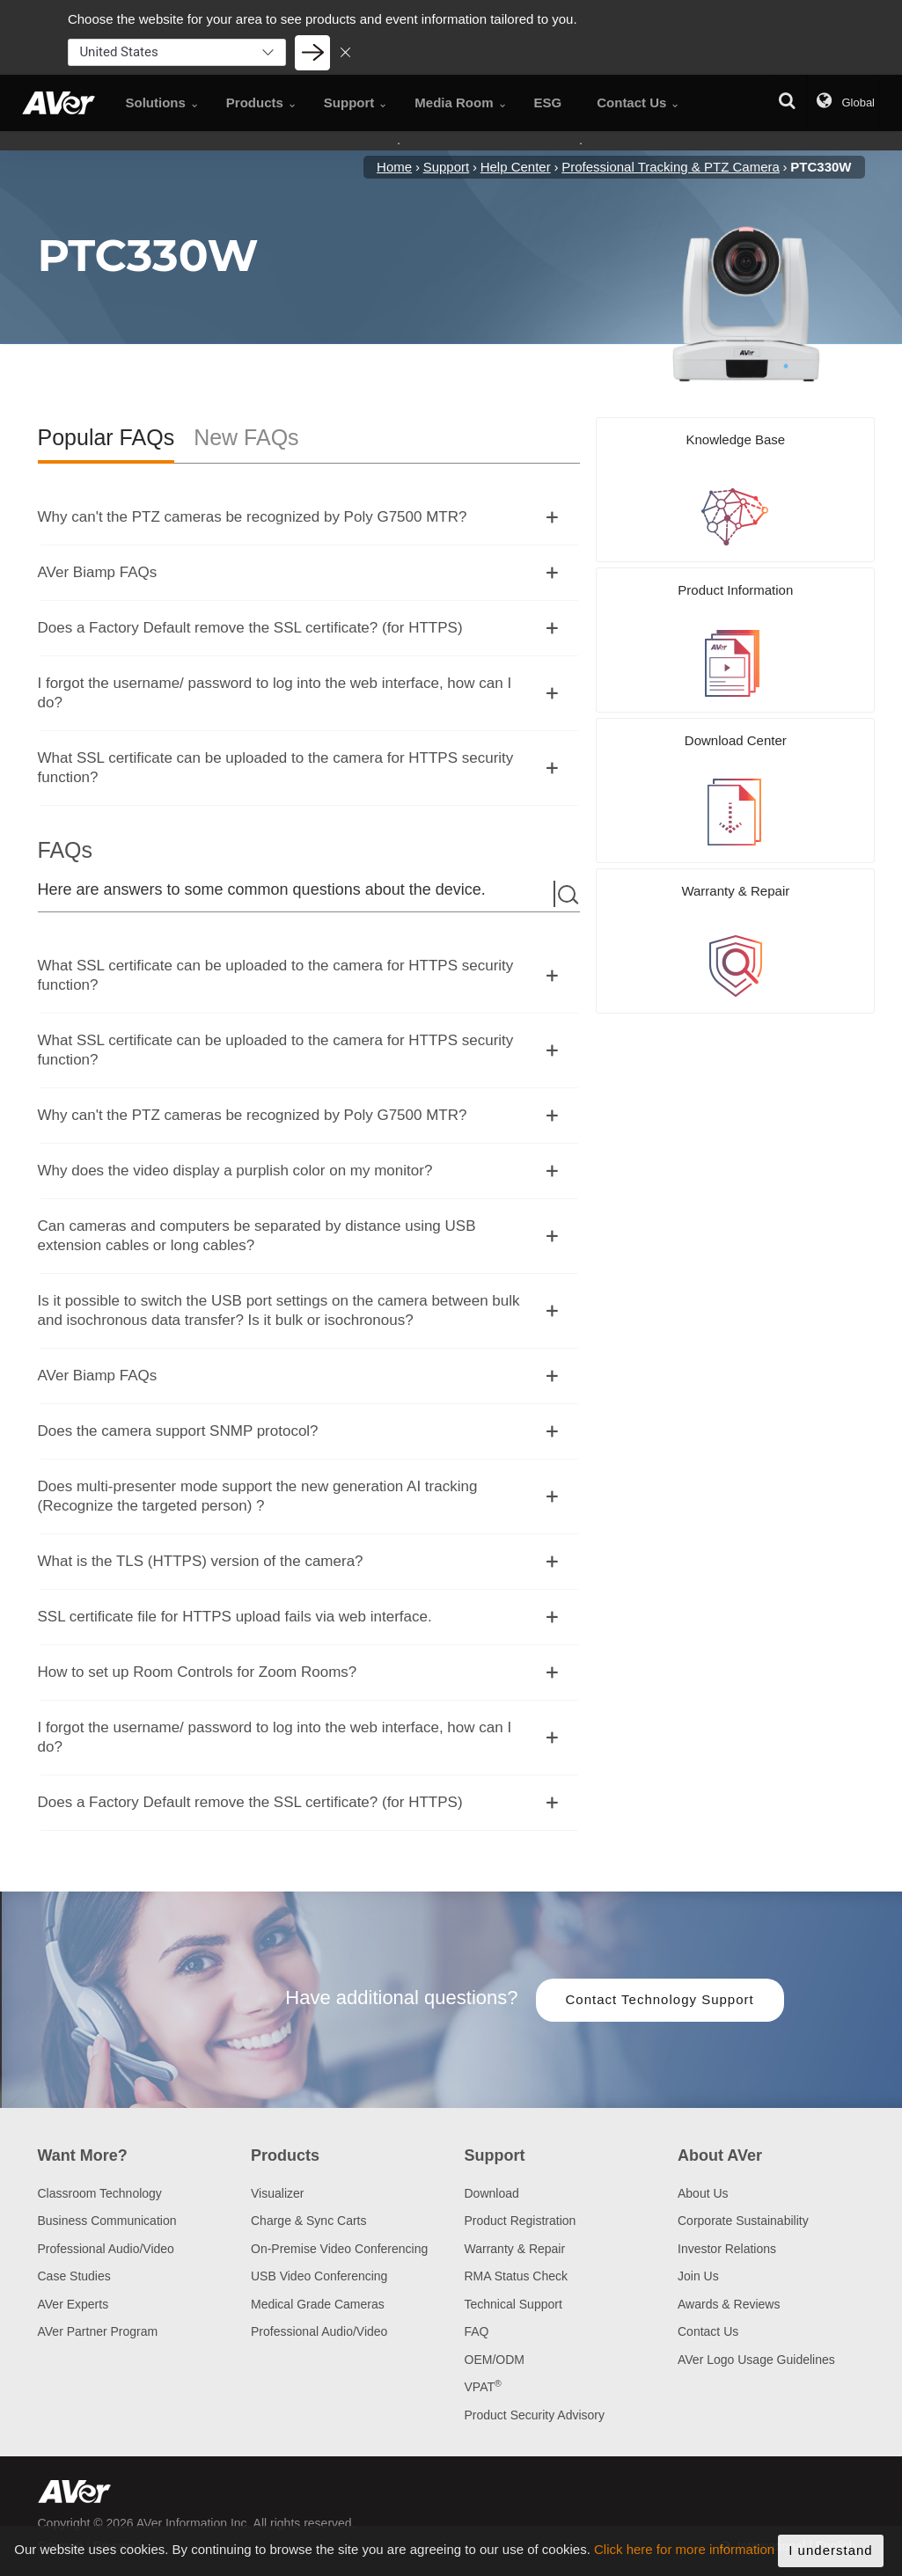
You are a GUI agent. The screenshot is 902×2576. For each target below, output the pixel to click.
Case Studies (74, 2276)
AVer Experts (73, 2304)
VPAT (483, 2387)
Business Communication (107, 2221)
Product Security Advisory (535, 2415)
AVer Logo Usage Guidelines (756, 2360)
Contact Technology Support (660, 1999)
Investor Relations (727, 2249)
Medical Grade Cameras (318, 2304)
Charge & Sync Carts (309, 2221)
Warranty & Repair (515, 2249)
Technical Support (513, 2304)
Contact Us (708, 2331)
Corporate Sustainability (743, 2221)
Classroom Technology (100, 2193)
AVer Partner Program (98, 2331)
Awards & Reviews (729, 2304)
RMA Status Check (516, 2276)
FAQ (477, 2331)
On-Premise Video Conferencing (339, 2249)
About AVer (720, 2155)
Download (492, 2193)
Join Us (698, 2276)
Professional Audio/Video (106, 2249)
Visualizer (277, 2193)
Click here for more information (684, 2559)
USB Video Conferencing (319, 2276)
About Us (703, 2193)
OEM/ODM (494, 2360)
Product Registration (520, 2221)
